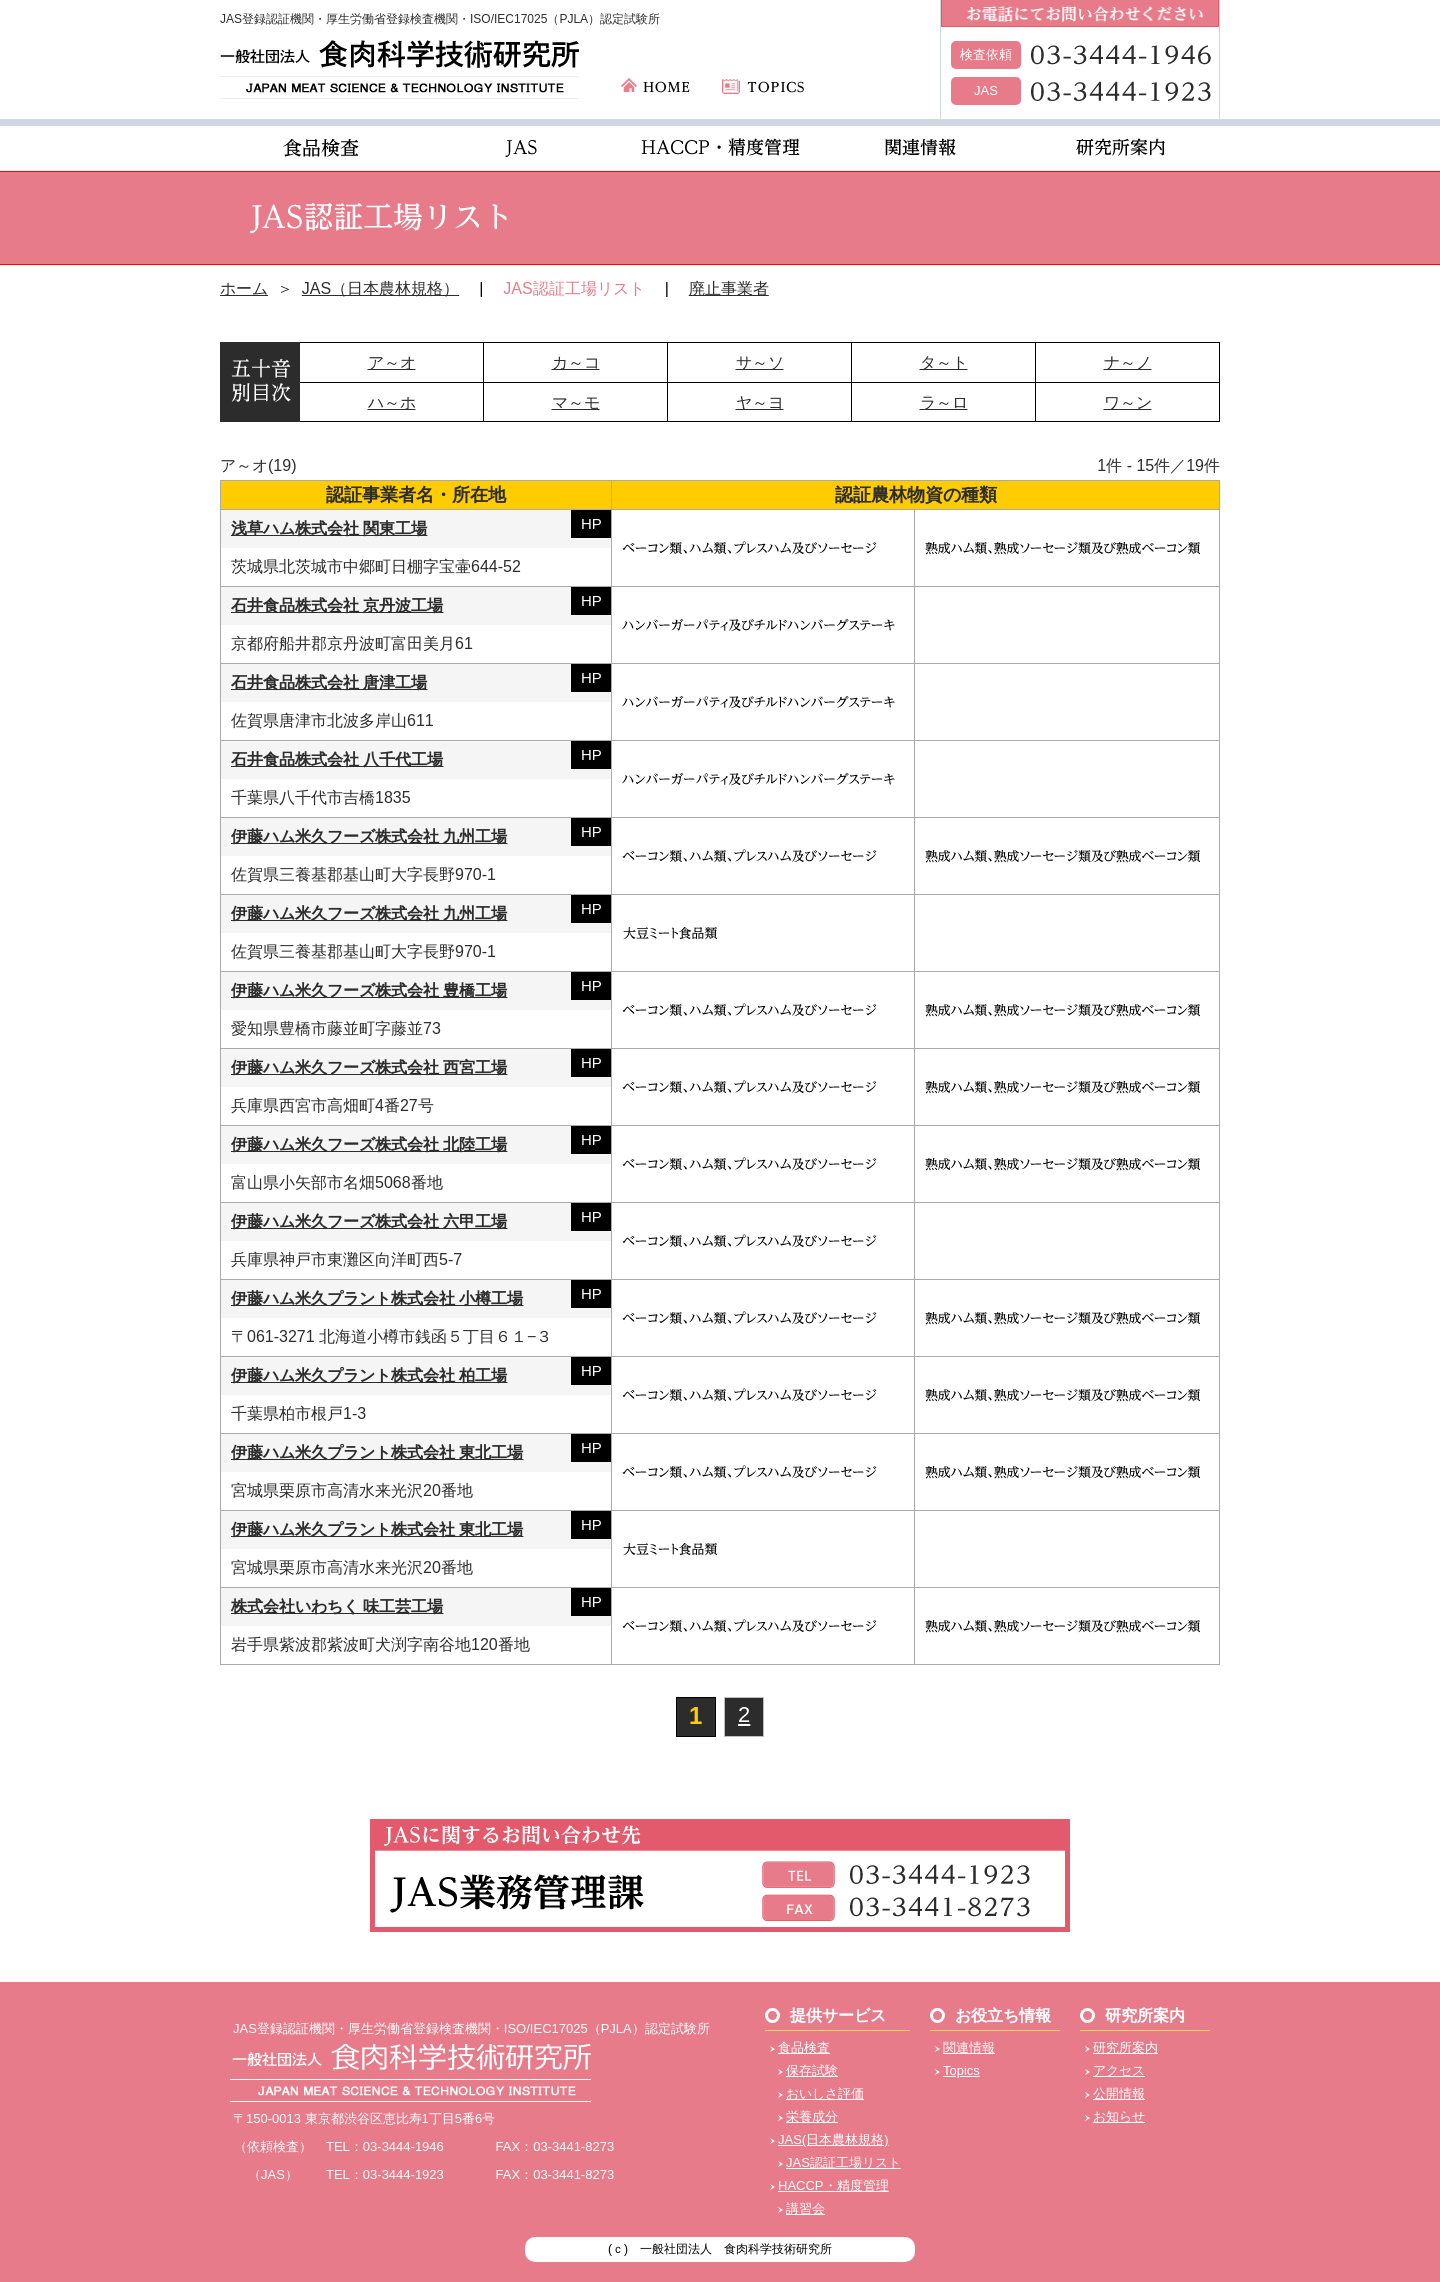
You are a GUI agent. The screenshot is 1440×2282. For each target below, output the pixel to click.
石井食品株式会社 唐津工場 (329, 682)
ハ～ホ (392, 402)
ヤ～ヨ (760, 402)
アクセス (1119, 2070)
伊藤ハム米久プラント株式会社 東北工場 (377, 1452)
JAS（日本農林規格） (380, 288)
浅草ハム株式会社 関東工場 (329, 528)
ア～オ (392, 362)
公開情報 (1119, 2093)
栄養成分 (812, 2116)
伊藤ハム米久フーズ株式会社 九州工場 (369, 836)
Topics (961, 2070)
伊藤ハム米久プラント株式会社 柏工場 (369, 1375)
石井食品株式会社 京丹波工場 (337, 605)
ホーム (244, 288)
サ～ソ (760, 362)
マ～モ (576, 402)
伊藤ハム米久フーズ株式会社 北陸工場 (369, 1144)
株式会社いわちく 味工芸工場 (337, 1606)
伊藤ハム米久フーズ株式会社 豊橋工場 (369, 990)
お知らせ (1119, 2116)
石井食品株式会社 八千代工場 (337, 759)
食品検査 (804, 2047)
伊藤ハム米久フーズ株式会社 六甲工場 (369, 1221)
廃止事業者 (729, 288)
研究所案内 (1125, 2047)
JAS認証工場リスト (843, 2162)
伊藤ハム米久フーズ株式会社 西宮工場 (369, 1067)
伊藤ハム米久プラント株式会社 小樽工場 (377, 1298)
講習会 (805, 2208)
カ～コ (576, 362)
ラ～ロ (944, 402)
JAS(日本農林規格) (833, 2139)
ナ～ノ (1128, 362)
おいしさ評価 (825, 2093)
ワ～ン (1128, 402)
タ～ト (944, 362)
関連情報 (969, 2047)
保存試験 (812, 2070)
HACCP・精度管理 (833, 2185)
